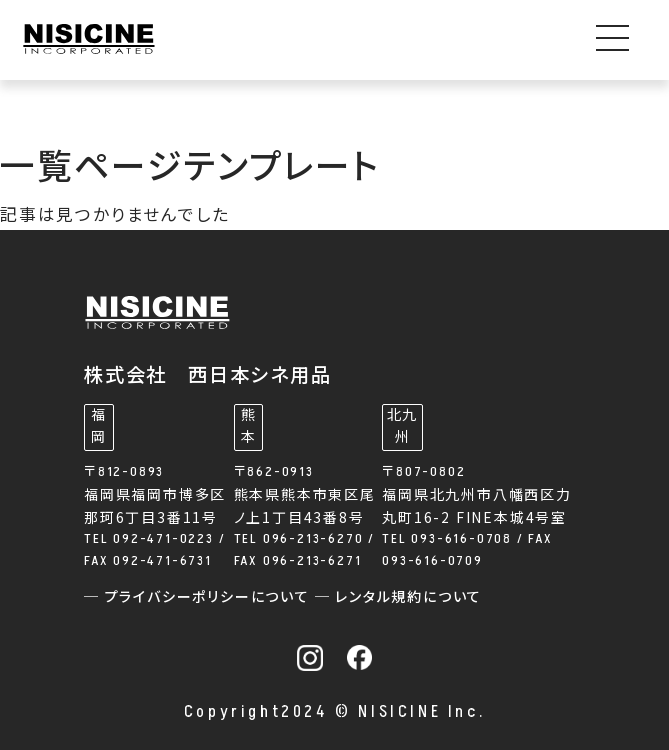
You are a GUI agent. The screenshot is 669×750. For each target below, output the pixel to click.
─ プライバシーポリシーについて (199, 597)
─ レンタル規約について (399, 597)
